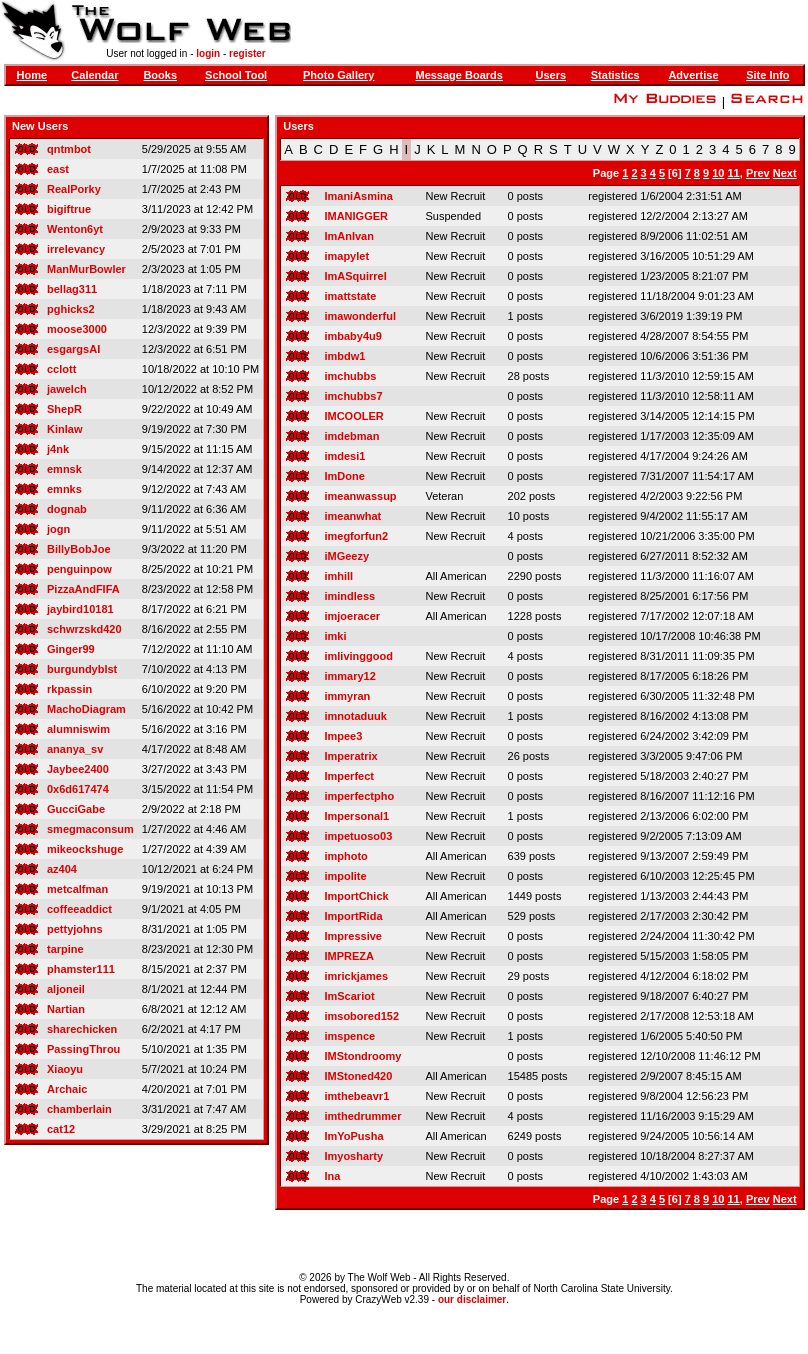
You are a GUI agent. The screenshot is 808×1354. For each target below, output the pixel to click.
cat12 (61, 1129)
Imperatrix (350, 756)
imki (335, 636)
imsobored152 (361, 1016)
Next (785, 173)
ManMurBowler (86, 269)
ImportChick (356, 896)
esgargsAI (73, 349)
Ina (332, 1176)
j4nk (58, 449)
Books (160, 75)
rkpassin (69, 689)
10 (718, 173)
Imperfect (349, 776)
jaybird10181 (80, 609)
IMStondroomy (362, 1056)
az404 (62, 869)
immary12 (349, 676)
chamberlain (79, 1109)
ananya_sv (75, 749)
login (208, 53)
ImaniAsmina (358, 196)
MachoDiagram (86, 709)
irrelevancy (76, 249)
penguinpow (79, 569)
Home (31, 75)
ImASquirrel (355, 276)
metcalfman (77, 889)
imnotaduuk (355, 716)
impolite (345, 876)
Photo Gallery (339, 75)
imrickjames (356, 976)
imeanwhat (352, 516)
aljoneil (66, 989)
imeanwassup (360, 496)
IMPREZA (349, 956)
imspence (349, 1036)
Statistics (615, 75)
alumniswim (78, 729)
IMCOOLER (353, 416)
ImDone (344, 476)
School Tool (236, 75)
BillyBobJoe (79, 549)
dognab (67, 509)
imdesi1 (344, 456)
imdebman (351, 436)
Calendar (94, 75)
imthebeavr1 (356, 1096)
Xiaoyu (65, 1069)
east (58, 169)
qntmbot (69, 149)
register (247, 53)
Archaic (67, 1089)
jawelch (67, 389)
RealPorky (74, 189)
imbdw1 (344, 356)
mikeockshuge (85, 849)
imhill (338, 576)
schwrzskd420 (84, 629)
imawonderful (360, 316)
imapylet (346, 256)
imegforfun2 (356, 536)
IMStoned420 (358, 1076)
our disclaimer (472, 1299)
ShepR (64, 409)
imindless (349, 596)
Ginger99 (71, 649)
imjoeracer (352, 616)
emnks (64, 489)
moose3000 (77, 329)
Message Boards (458, 75)
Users (550, 75)
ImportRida (353, 916)
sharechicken (82, 1029)
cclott (61, 369)
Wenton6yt (75, 229)
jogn (58, 529)
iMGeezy (346, 556)
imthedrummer (362, 1116)
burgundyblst (82, 669)
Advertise (693, 75)
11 (734, 173)
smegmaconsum (90, 829)
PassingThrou (83, 1049)
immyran (347, 696)
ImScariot (349, 996)
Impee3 (343, 736)
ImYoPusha (353, 1136)
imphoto (345, 856)
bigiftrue (69, 209)
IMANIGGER (356, 216)
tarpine (65, 949)
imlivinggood (358, 656)
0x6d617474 (78, 789)
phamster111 (81, 969)
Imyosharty (353, 1156)
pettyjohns (75, 929)
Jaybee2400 (78, 769)
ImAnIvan (349, 236)
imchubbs (350, 376)
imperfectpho (359, 796)
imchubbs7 (353, 396)
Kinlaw (64, 429)
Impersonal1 (356, 816)
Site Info (767, 75)
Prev (758, 173)
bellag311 (72, 289)
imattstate (350, 296)
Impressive (352, 936)
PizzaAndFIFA (83, 589)
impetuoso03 (358, 836)
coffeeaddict (79, 909)
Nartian (66, 1009)
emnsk (64, 469)
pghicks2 (71, 309)
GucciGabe (76, 809)
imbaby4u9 (352, 336)
